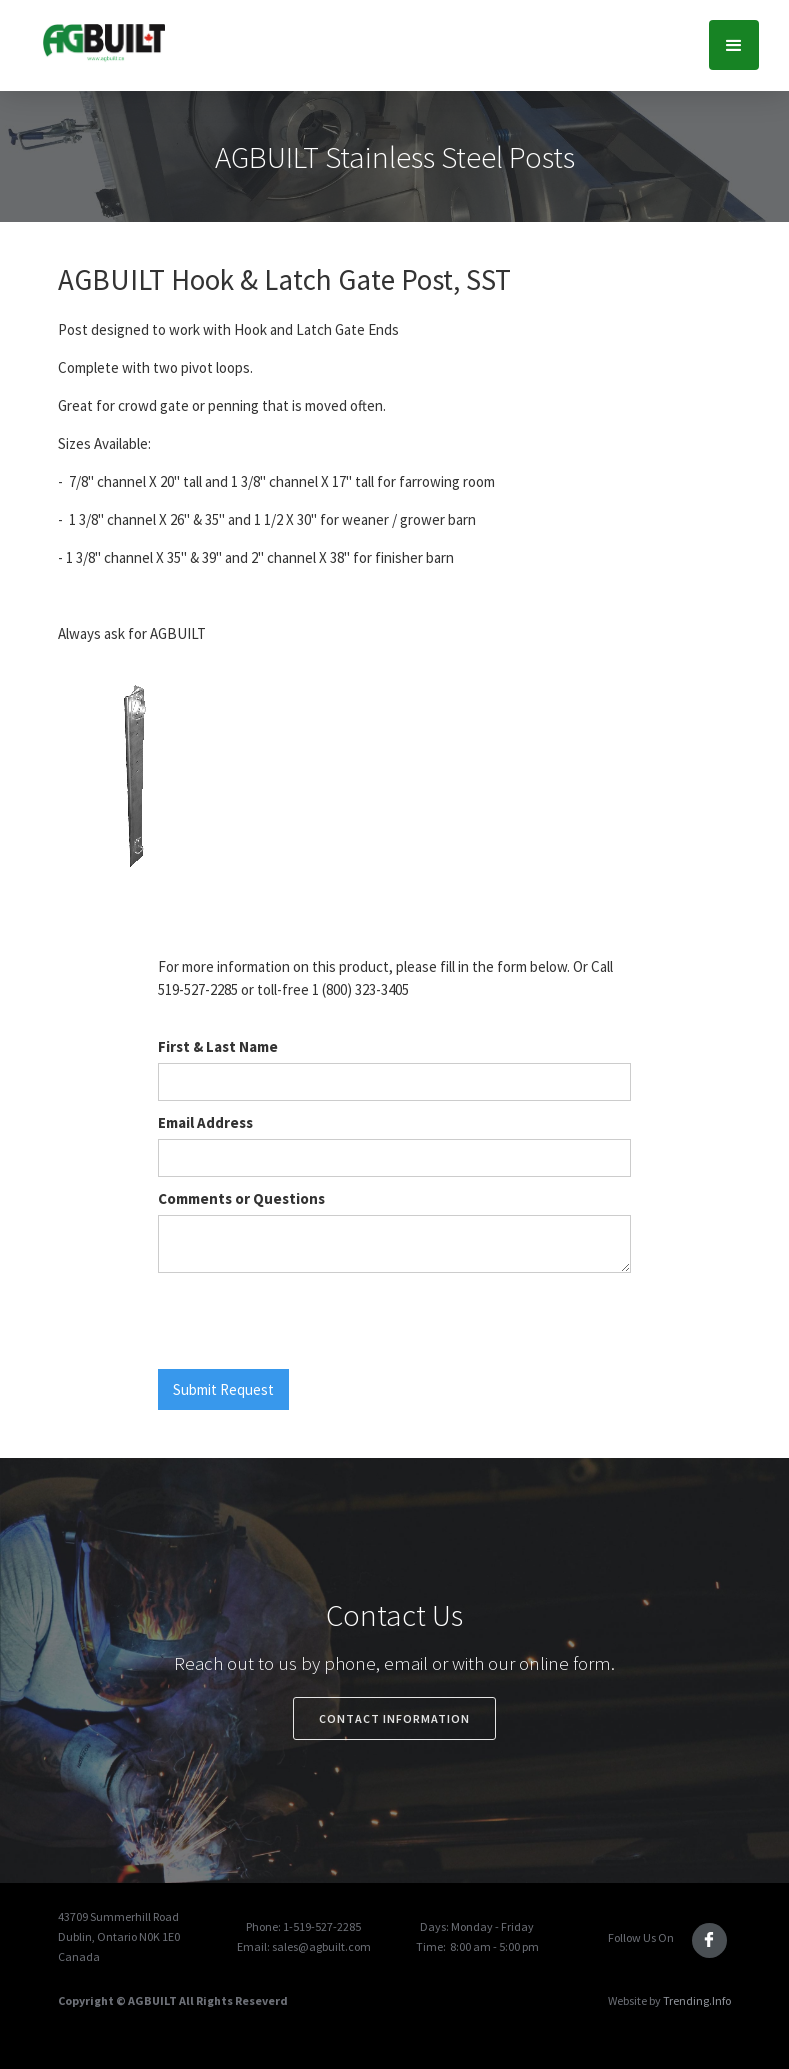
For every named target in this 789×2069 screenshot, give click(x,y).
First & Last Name (218, 1046)
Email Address (205, 1122)
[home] (103, 41)
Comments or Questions (241, 1198)
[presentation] (310, 1322)
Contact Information (394, 1718)
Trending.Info (697, 2000)
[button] (734, 45)
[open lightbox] (134, 784)
